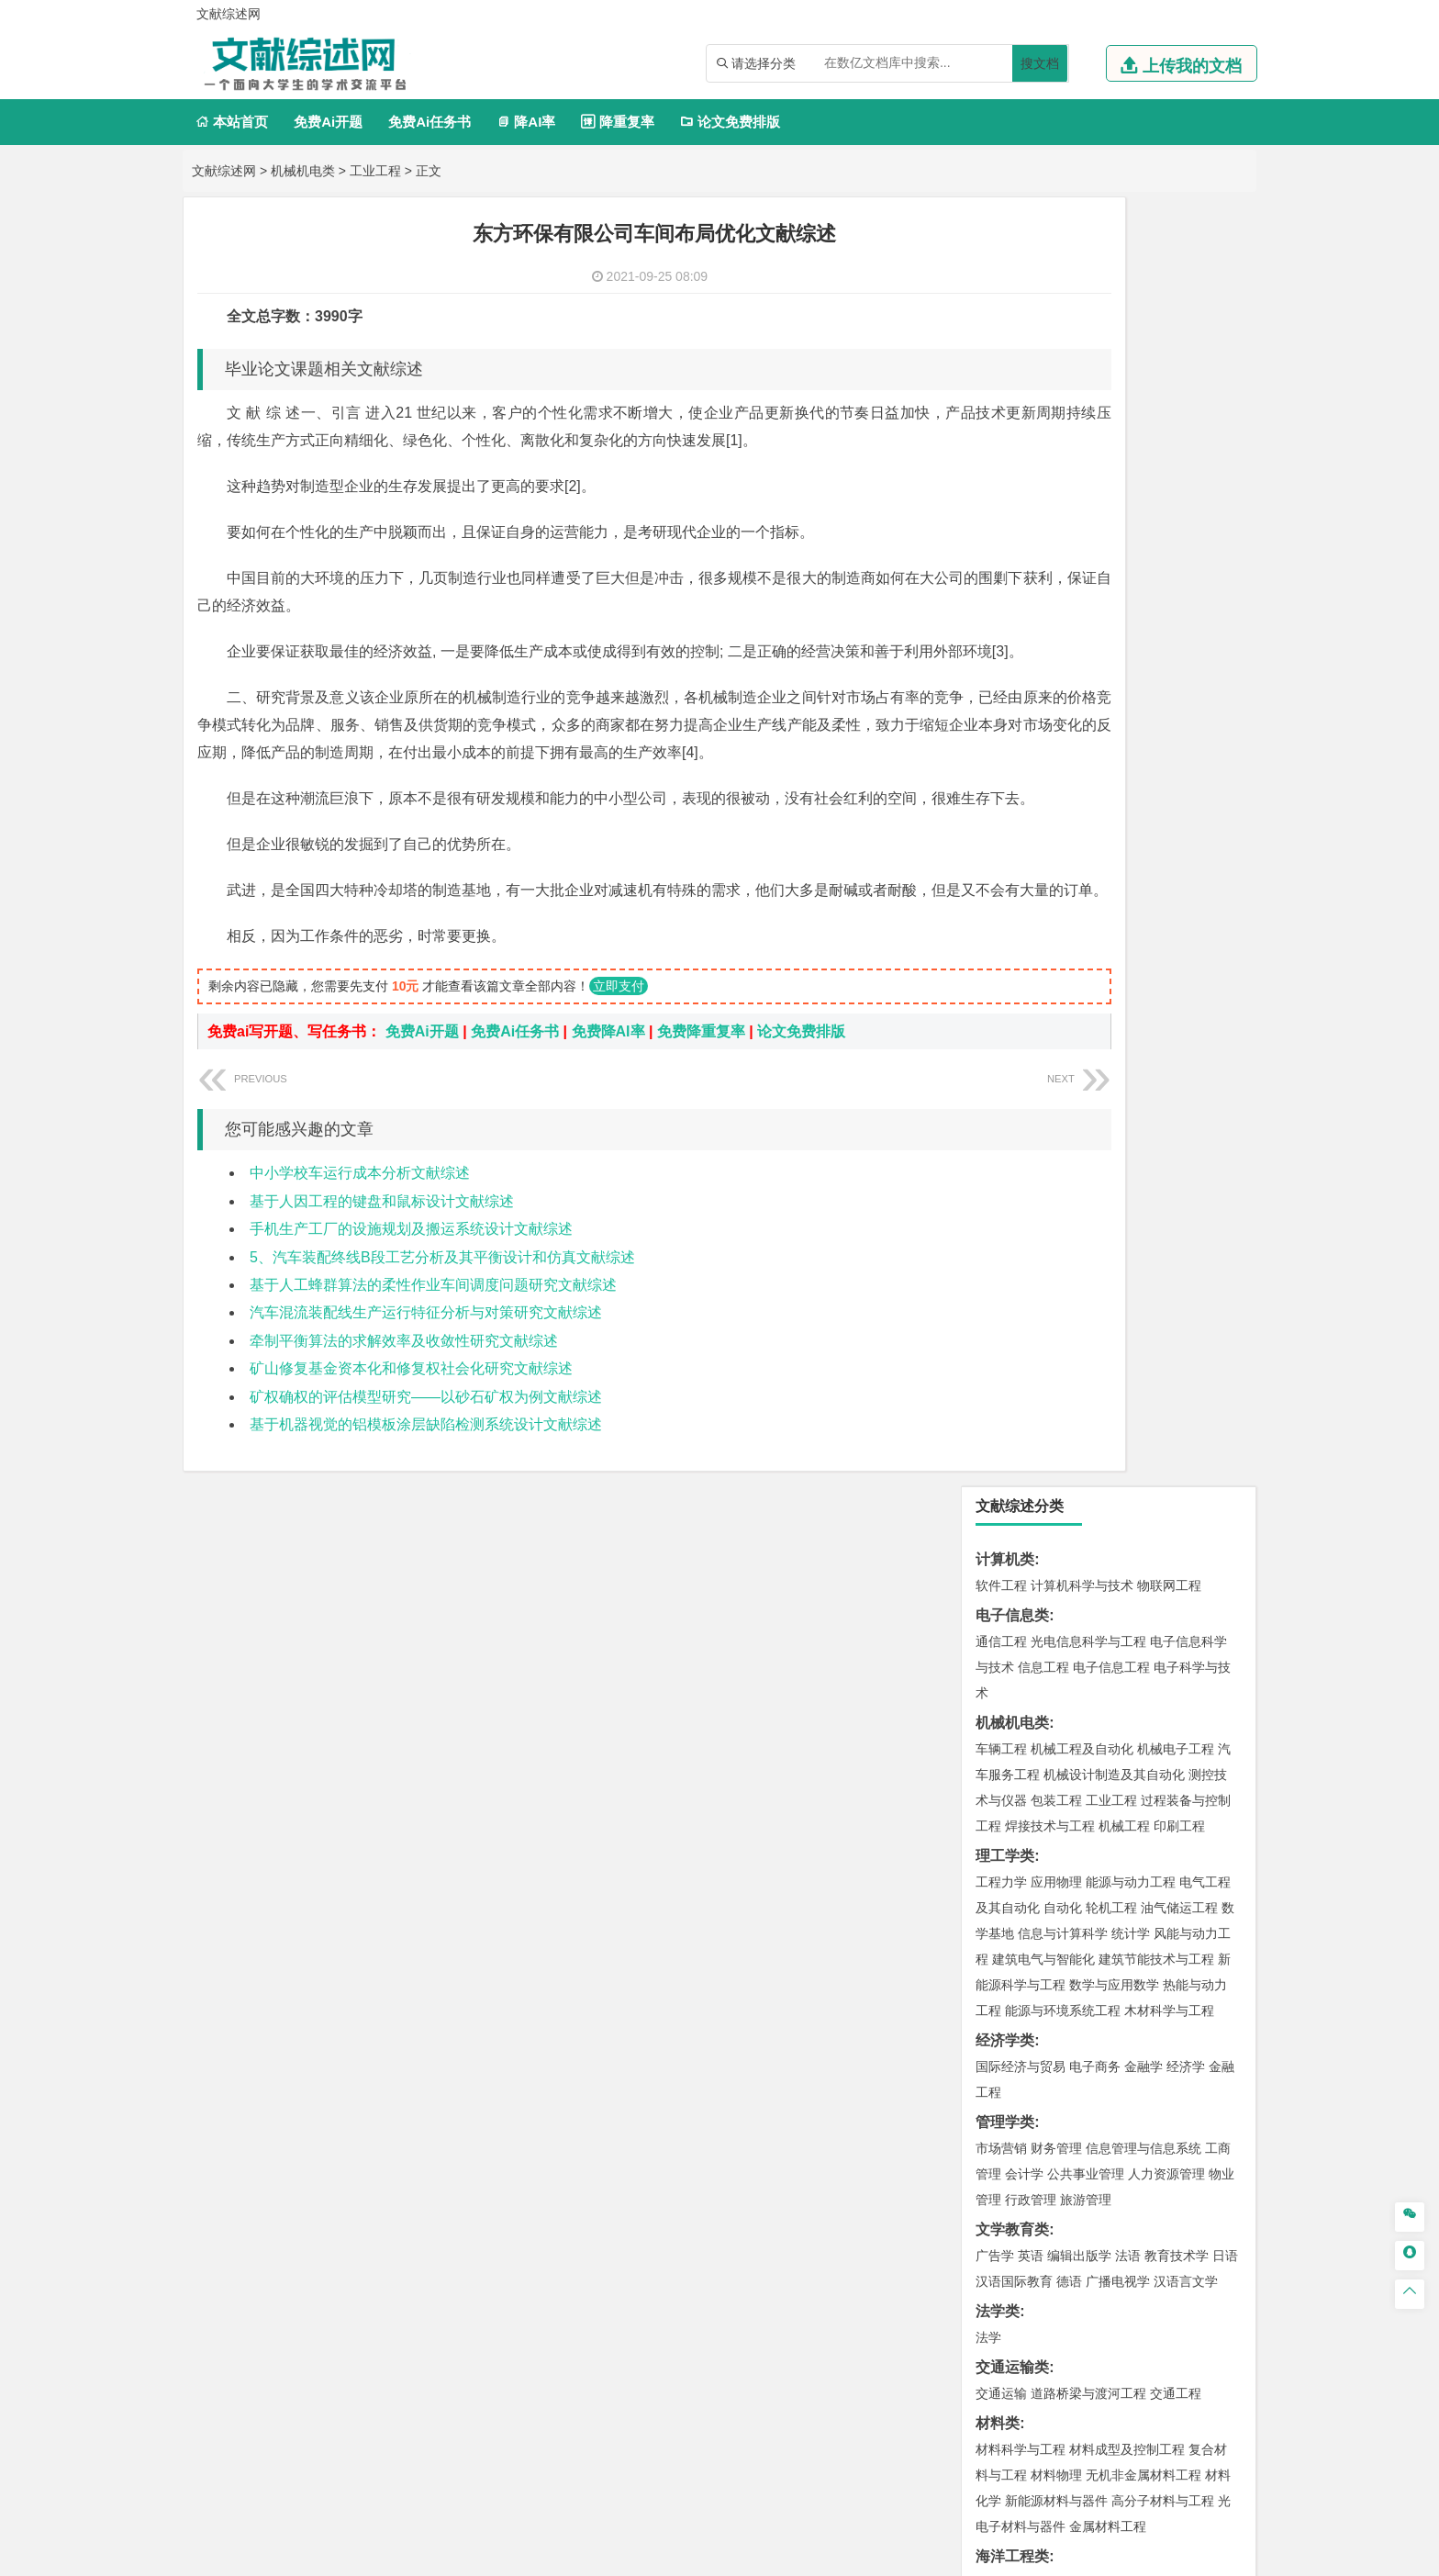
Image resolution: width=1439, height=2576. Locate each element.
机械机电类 (303, 170)
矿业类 (998, 1671)
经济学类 (1005, 751)
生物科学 (1157, 1886)
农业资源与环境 (1079, 2131)
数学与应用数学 (1114, 696)
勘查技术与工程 (1118, 1723)
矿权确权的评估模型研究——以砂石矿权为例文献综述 (426, 1507)
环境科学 (1056, 1615)
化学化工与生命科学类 (1049, 1809)
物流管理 (1056, 1779)
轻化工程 (1017, 1886)
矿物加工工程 (1014, 1697)
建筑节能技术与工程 (1156, 670)
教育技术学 (1176, 966)
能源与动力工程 (1131, 593)
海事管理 (1001, 1293)
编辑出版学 (1079, 966)
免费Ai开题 (328, 121)
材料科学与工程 (1020, 1160)
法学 (988, 1048)
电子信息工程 (1111, 378)
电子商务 (1095, 777)
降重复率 (617, 121)
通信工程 (1001, 352)
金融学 (1143, 777)
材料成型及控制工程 (1127, 1160)
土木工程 (1056, 1375)
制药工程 (1150, 1835)
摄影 (1018, 1994)
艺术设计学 (1063, 1942)
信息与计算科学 (1063, 644)
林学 (1018, 2106)
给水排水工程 (1043, 1452)
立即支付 (618, 1096)
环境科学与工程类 (1034, 1589)
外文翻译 (1005, 2252)
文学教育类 (1012, 940)
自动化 (1062, 618)
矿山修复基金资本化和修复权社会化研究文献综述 (411, 1478)
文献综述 (1005, 2222)
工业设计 (1179, 1942)
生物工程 (1073, 1886)
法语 (1128, 966)
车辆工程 (1001, 460)
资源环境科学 (1056, 1641)
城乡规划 (1205, 1401)
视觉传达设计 (1014, 1968)
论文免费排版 (730, 121)
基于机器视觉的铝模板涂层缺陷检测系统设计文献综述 (426, 1534)
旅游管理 (1085, 910)
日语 (1225, 966)
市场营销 (1001, 859)
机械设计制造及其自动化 (1114, 485)
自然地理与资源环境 (1118, 1534)
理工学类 (1005, 567)
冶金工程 (1043, 1723)
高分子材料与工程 (1162, 1211)
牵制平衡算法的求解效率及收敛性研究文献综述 (404, 1451)
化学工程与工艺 (1020, 1835)
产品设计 (1124, 1942)
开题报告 (1005, 2192)
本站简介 (956, 2384)
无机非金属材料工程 (1143, 1186)
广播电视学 (1118, 992)
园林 (1128, 2106)
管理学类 (1005, 833)
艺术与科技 (1088, 1968)
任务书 (998, 2282)
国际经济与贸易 (1020, 777)
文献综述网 (224, 170)
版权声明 (1150, 2384)
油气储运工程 (1179, 618)
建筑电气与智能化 (1043, 670)
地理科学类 (1012, 1482)
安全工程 (1082, 1697)
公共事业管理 (1085, 885)
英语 (1030, 966)
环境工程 (1001, 1615)
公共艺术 (1060, 1994)
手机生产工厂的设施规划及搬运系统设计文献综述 (411, 1339)
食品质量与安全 (1020, 1861)
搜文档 (1040, 63)
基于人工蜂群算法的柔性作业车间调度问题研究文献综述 (433, 1395)
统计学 (1130, 644)
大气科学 (1030, 1534)
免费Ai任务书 (429, 121)
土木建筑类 (1012, 1349)
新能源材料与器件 (1056, 1211)
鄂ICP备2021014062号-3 (796, 2555)
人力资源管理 (1166, 885)
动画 (1221, 1942)
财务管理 (1056, 859)
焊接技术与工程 (1050, 537)
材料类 (998, 1134)
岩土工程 (1001, 1375)
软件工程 (1001, 296)
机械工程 (1124, 537)
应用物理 (1056, 593)
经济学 (1185, 777)
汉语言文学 (1186, 992)
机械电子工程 (1175, 460)
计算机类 (1005, 270)
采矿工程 (1137, 1697)
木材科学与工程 (1169, 721)
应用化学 (1095, 1835)
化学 (1115, 1886)
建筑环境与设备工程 (1088, 1426)
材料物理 (1056, 1186)
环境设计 (1001, 1942)
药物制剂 (1124, 1861)
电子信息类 (1012, 326)
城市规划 (1001, 1426)
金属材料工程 (1107, 1237)
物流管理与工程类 (1034, 1753)
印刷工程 (1179, 537)
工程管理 (1150, 1401)
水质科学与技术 (1131, 1615)
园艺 (988, 2106)
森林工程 (1170, 2106)
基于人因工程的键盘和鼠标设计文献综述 (382, 1311)
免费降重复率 (701, 1141)
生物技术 (1205, 1835)
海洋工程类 (1012, 1267)
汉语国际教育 (1014, 992)
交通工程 (1175, 1104)
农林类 (998, 2080)
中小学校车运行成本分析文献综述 (360, 1283)
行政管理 (1030, 910)
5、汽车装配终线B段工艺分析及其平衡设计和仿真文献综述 (442, 1367)
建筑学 (995, 1401)
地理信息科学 (1014, 1508)
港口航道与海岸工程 (1088, 1293)
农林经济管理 (1072, 2106)
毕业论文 (1005, 2161)
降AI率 (525, 121)
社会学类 (1005, 2024)
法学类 (998, 1022)
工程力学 (1001, 593)
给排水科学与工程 (1069, 1401)
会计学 (1024, 885)
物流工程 (1001, 1779)
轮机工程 (1111, 618)
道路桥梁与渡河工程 (1088, 1104)
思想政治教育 (1014, 2050)
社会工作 (1082, 2050)
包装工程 (1056, 511)
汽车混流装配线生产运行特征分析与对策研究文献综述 (426, 1422)
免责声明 (956, 2409)
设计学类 (1005, 1916)
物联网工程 (1169, 296)
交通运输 (1001, 1104)
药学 (1082, 1861)
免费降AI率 (608, 1141)
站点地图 (900, 2555)
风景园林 (1150, 1968)
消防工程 (1192, 1697)
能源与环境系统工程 (1063, 721)
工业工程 (375, 170)
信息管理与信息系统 (1143, 859)
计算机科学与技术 (1082, 296)
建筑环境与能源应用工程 (1156, 1375)
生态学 (1011, 2131)
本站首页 (231, 121)
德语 (1069, 992)
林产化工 (1212, 1886)
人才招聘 (1052, 2384)
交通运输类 (1012, 1078)
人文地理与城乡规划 (1114, 1508)
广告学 (995, 966)
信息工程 (1043, 378)
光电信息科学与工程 (1088, 352)
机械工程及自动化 (1082, 460)
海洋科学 (1017, 1319)
